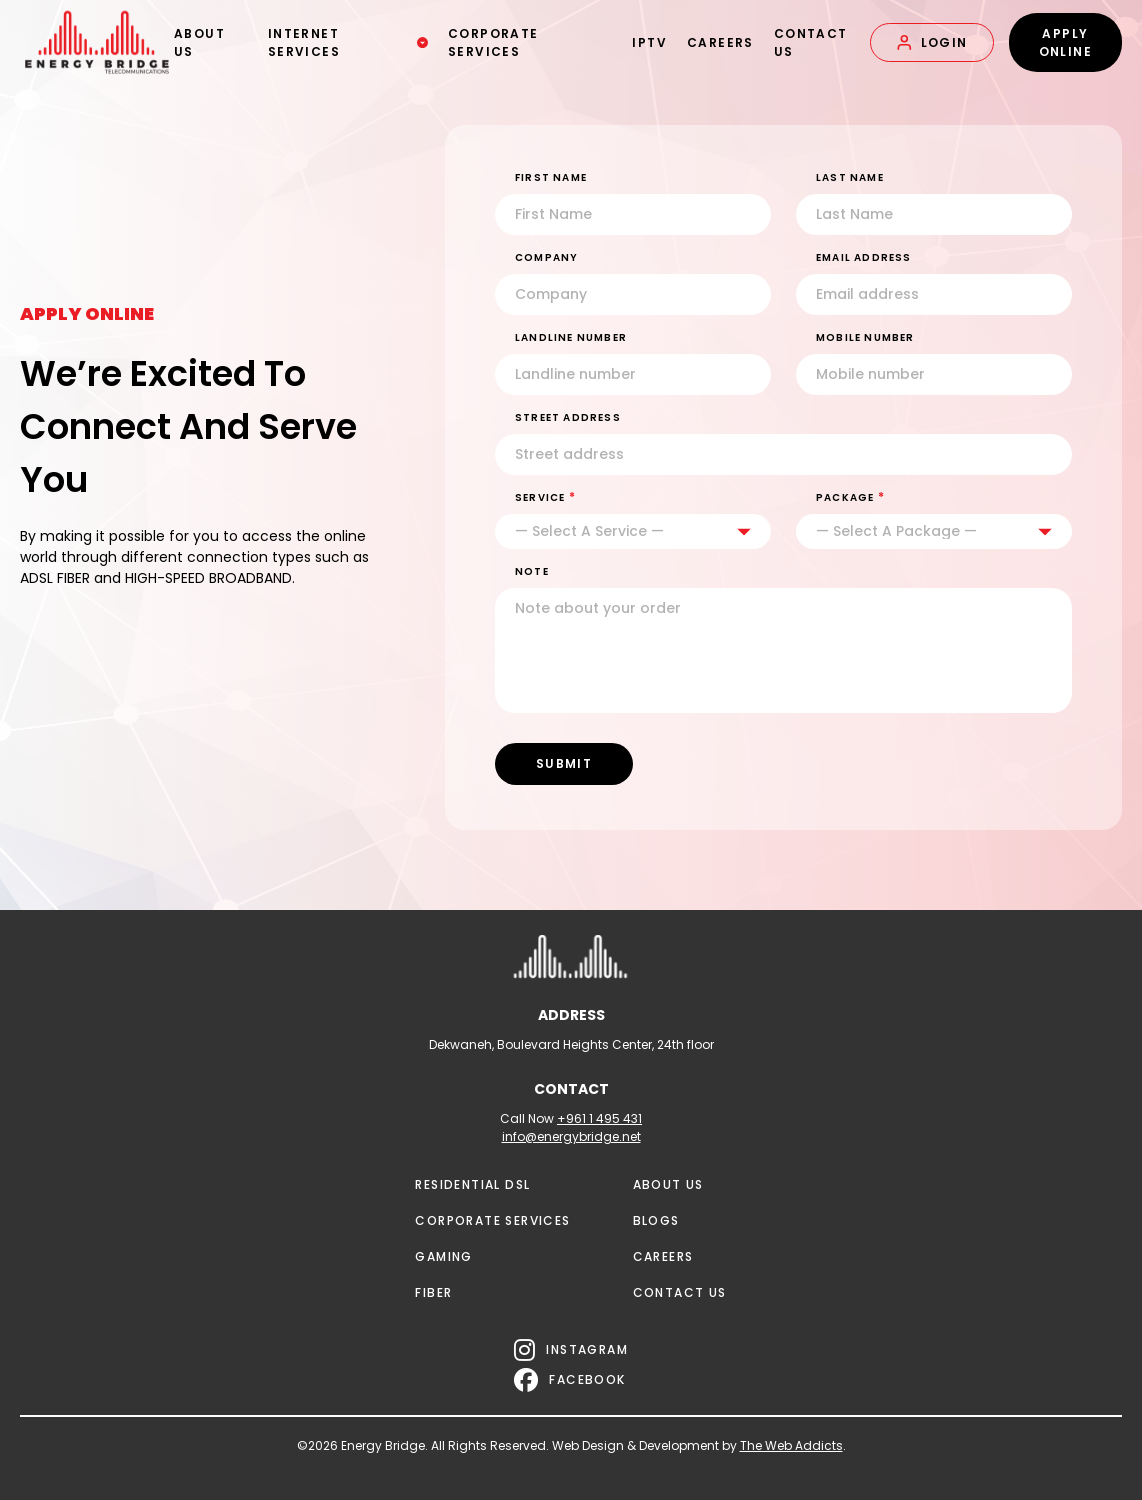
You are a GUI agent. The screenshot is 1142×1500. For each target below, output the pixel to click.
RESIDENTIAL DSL (472, 1184)
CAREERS (718, 42)
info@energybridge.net (571, 1136)
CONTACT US (809, 42)
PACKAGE (850, 497)
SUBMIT (564, 763)
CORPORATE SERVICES (492, 42)
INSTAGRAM (571, 1349)
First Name (551, 177)
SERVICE (545, 497)
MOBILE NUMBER (865, 337)
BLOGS (656, 1220)
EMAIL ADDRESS (864, 257)
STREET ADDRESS (568, 417)
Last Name (850, 177)
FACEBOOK (570, 1379)
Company (546, 257)
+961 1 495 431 (599, 1118)
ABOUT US (199, 42)
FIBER (433, 1292)
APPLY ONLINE (1065, 42)
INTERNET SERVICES (347, 42)
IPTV (648, 42)
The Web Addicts (791, 1445)
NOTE (532, 571)
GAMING (443, 1256)
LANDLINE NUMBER (571, 337)
